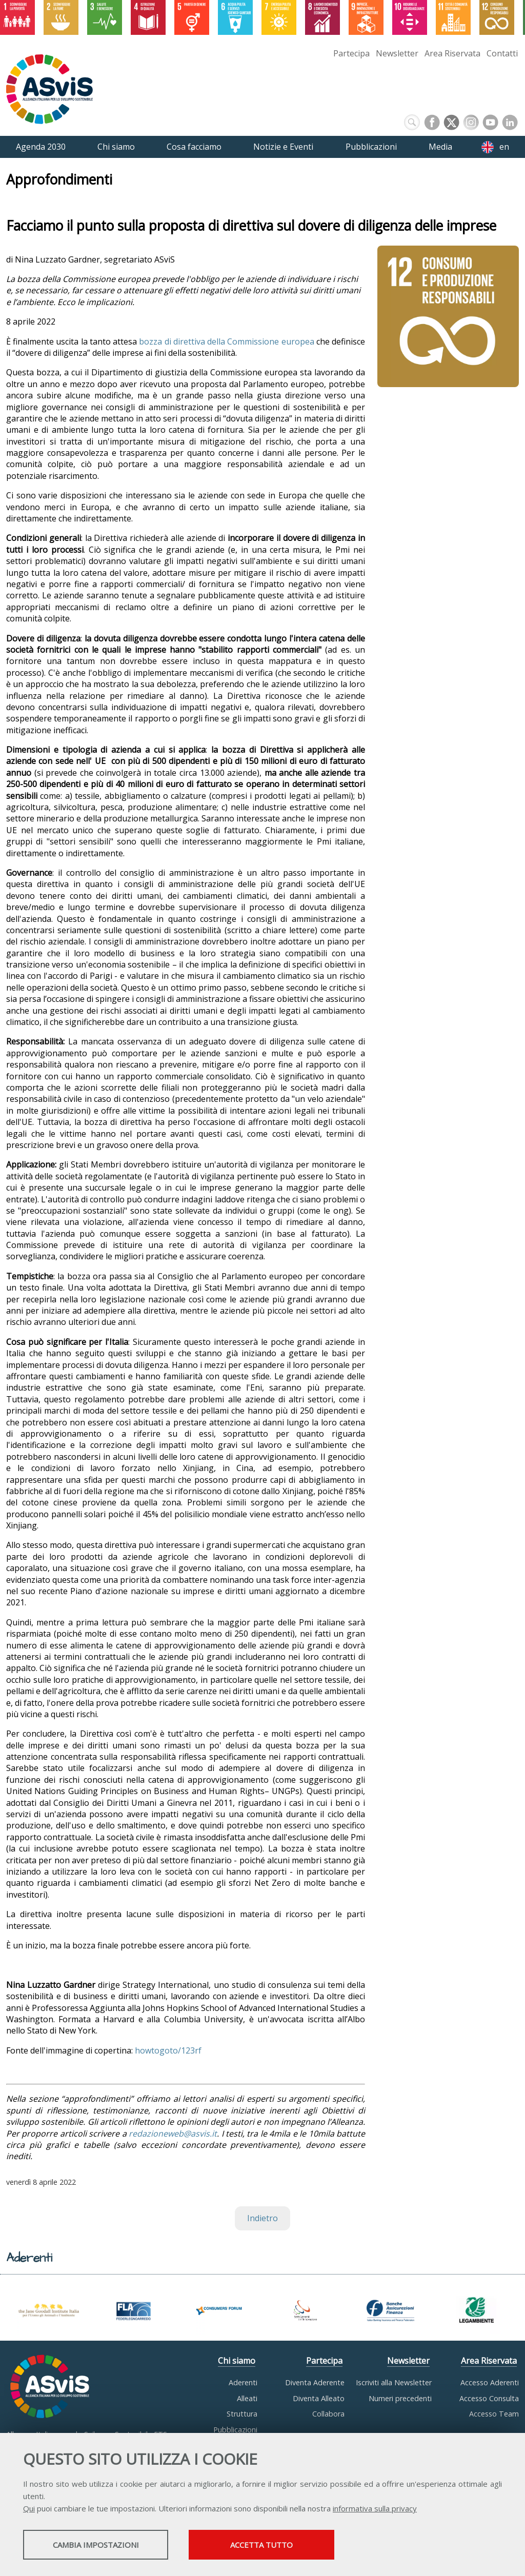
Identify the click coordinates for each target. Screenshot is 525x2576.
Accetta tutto (288, 2546)
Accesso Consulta (489, 2398)
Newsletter (397, 53)
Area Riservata (452, 53)
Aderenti (243, 2382)
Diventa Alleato (319, 2398)
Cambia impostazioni (104, 2546)
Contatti (502, 53)
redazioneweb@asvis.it (173, 2133)
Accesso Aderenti (489, 2382)
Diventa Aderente (315, 2382)
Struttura (242, 2414)
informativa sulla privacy (375, 2509)
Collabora (328, 2414)
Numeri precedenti (400, 2398)
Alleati (247, 2398)
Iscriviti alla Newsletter (394, 2382)
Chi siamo (236, 2360)
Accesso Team (494, 2414)
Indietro (262, 2218)
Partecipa (351, 53)
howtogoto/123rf (168, 2050)
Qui (29, 2509)
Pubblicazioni (235, 2429)
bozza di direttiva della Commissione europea (226, 341)
